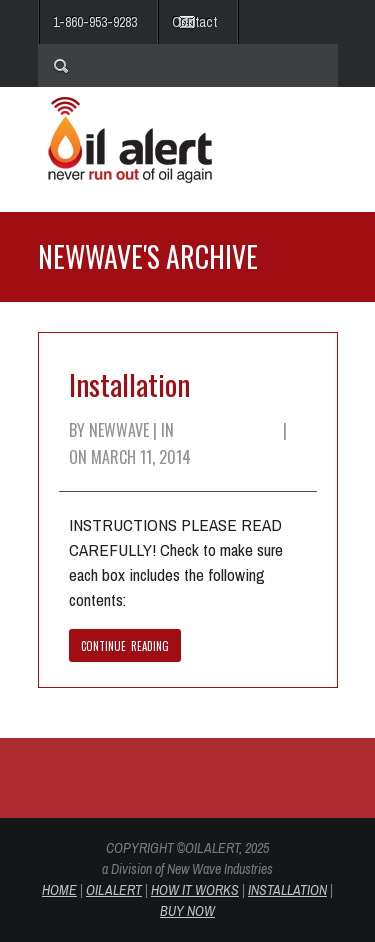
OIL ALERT (114, 890)
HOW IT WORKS (195, 890)
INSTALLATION (287, 890)
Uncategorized (228, 430)
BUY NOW (187, 911)
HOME (59, 890)
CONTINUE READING (125, 646)
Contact (194, 22)
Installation (129, 383)
